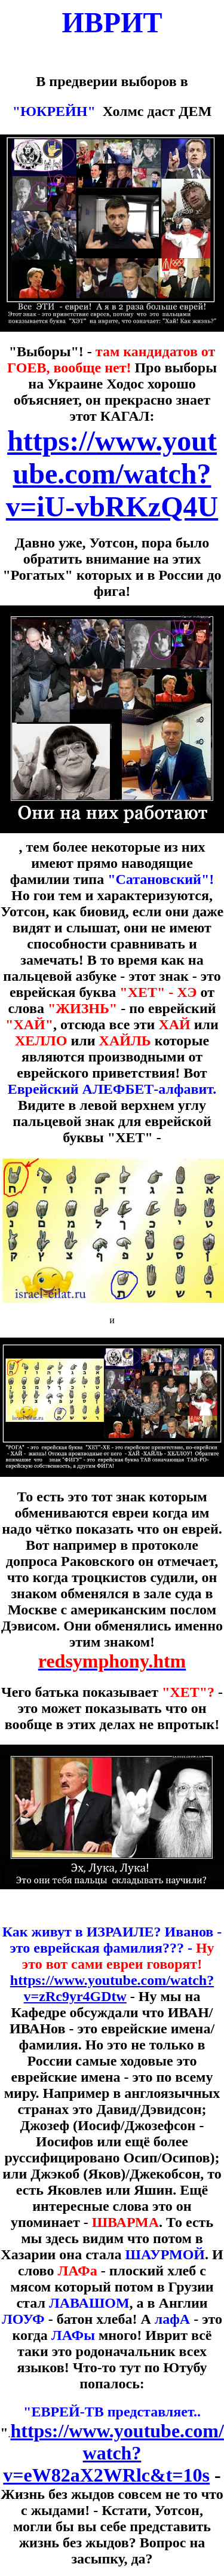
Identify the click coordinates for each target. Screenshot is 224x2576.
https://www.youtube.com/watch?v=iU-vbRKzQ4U (112, 473)
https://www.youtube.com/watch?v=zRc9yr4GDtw (112, 1988)
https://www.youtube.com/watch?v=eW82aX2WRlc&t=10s (113, 2453)
